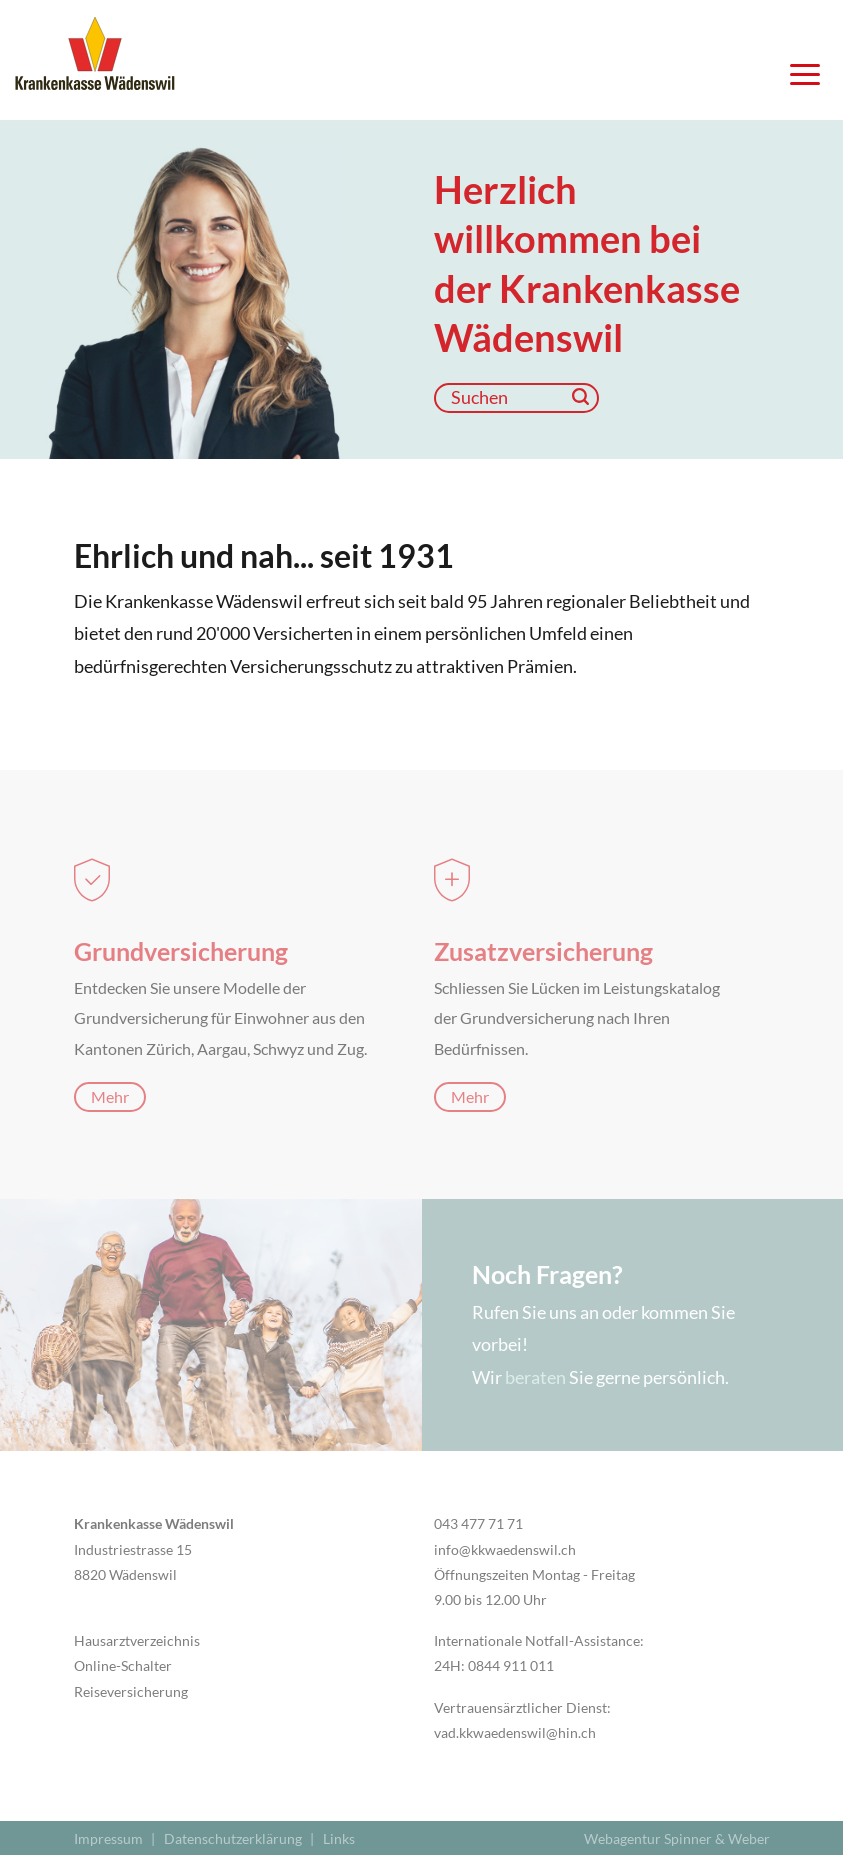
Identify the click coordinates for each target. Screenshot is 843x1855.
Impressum (108, 1838)
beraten (535, 1377)
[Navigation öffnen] (798, 80)
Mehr (110, 1096)
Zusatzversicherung (543, 951)
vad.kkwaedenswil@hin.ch (515, 1732)
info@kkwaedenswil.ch (505, 1549)
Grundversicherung (181, 951)
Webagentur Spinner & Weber (677, 1838)
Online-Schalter (123, 1665)
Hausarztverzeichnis (137, 1640)
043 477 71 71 (478, 1523)
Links (339, 1838)
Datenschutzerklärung (233, 1838)
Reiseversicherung (131, 1691)
